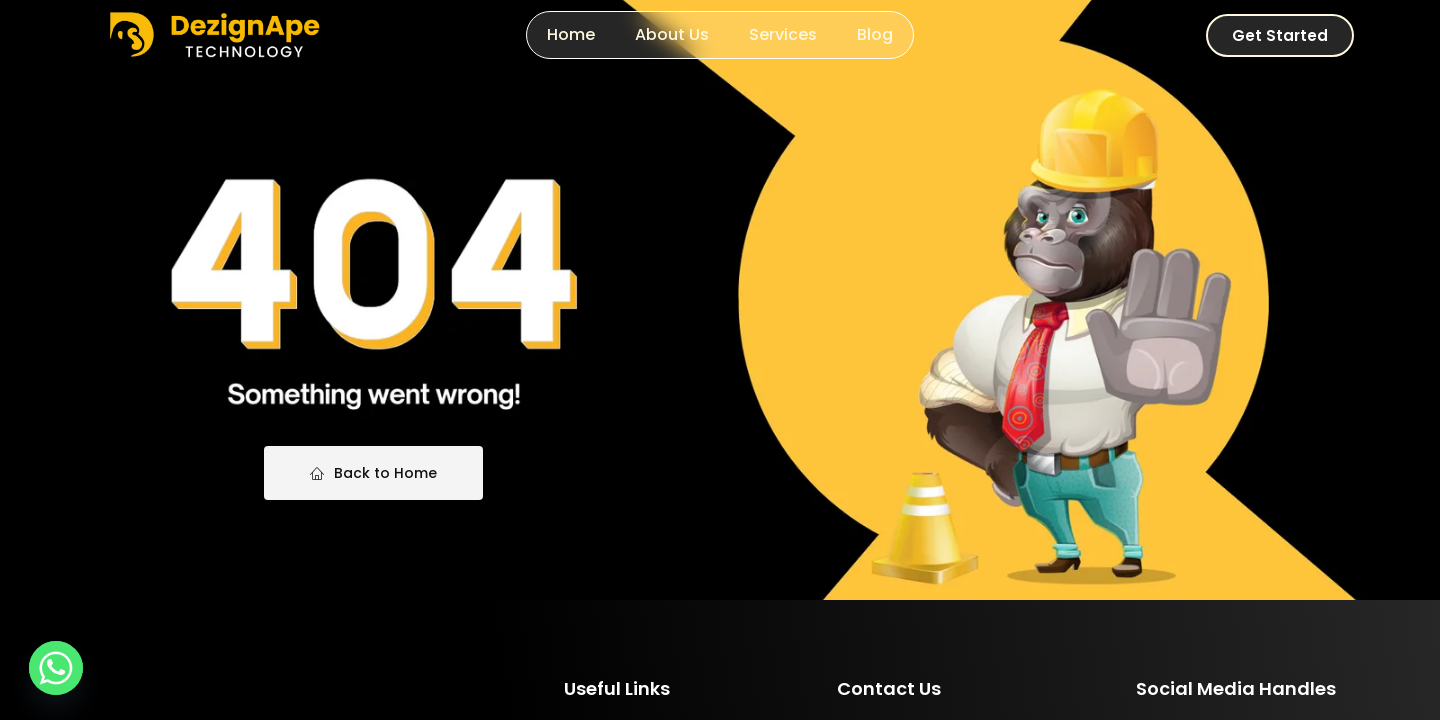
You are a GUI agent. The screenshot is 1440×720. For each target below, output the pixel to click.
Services (783, 34)
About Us (672, 34)
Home (571, 34)
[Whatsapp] (56, 668)
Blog (875, 34)
